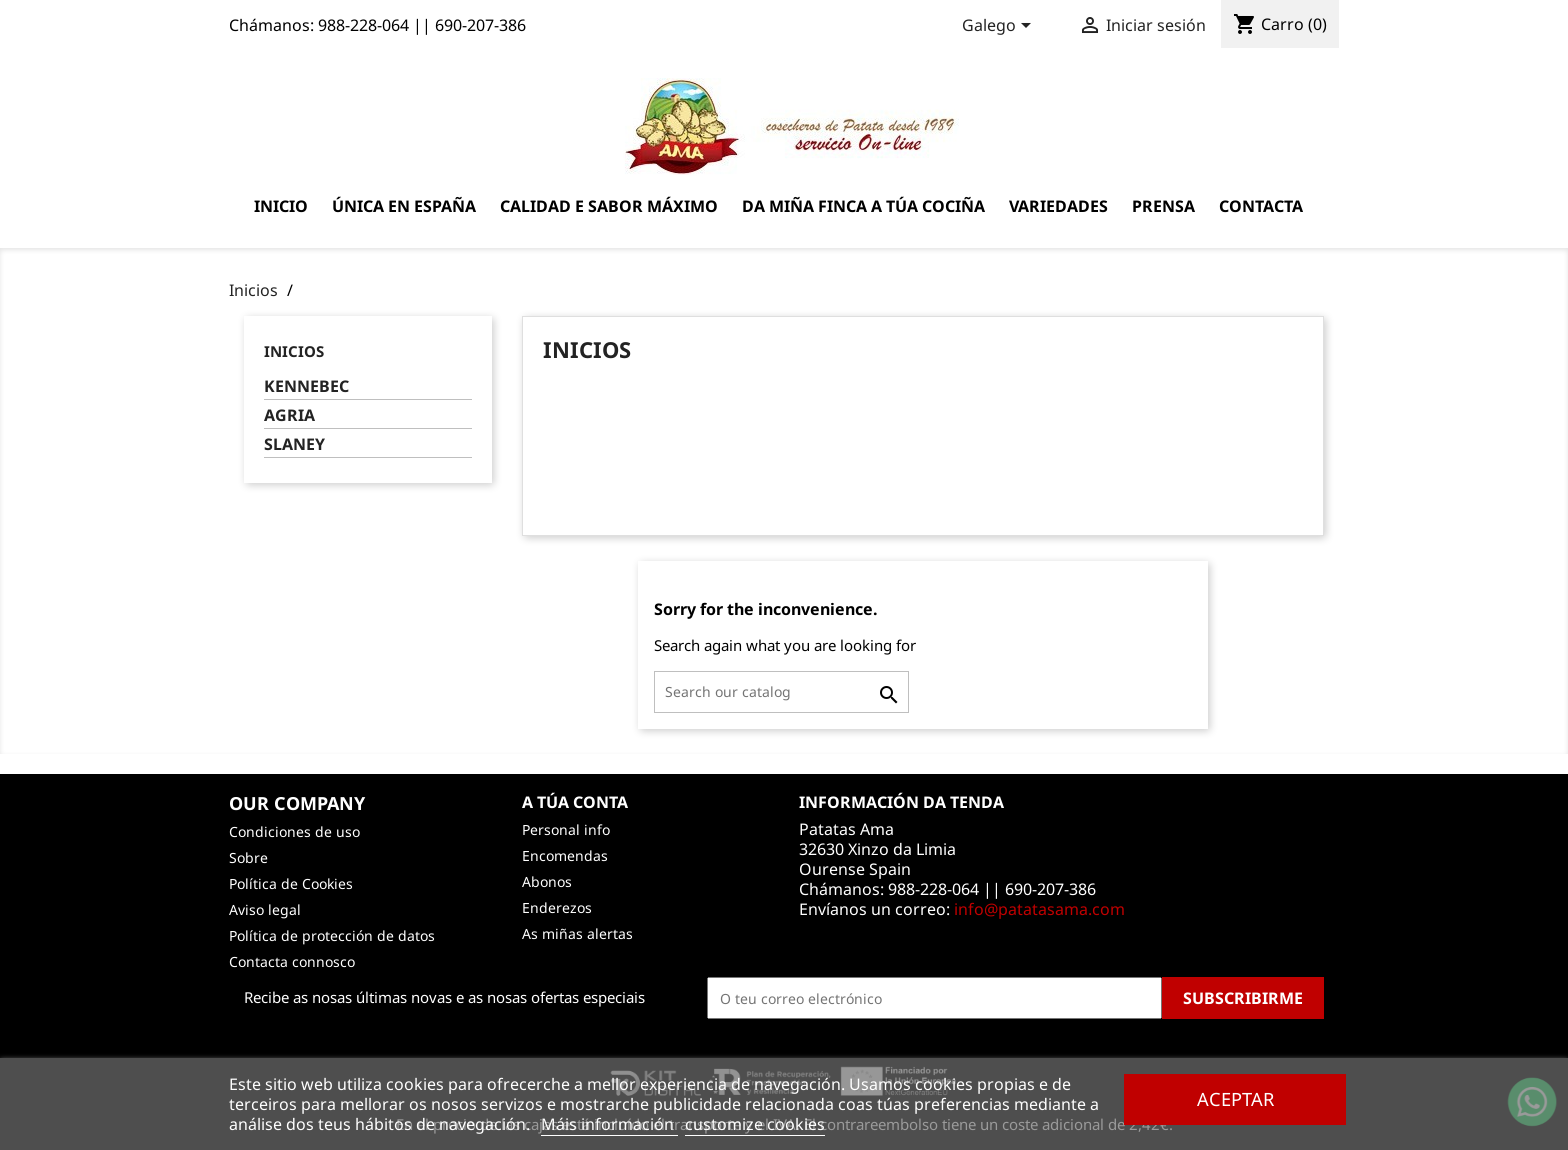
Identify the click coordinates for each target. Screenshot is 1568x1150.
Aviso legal (265, 909)
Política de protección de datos (332, 935)
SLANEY (294, 444)
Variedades (1058, 206)
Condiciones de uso (294, 831)
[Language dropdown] (1000, 27)
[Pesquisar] (781, 692)
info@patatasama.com (1039, 909)
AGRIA (289, 415)
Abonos (547, 881)
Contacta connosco (292, 961)
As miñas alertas (577, 933)
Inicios (294, 351)
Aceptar (1235, 1098)
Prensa (1163, 206)
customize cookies (755, 1124)
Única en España (404, 206)
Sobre (248, 857)
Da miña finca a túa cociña (863, 206)
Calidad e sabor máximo (609, 206)
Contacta (1261, 206)
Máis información (609, 1124)
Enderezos (557, 907)
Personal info (566, 829)
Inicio (281, 206)
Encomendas (565, 855)
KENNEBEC (306, 386)
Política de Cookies (291, 883)
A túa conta (575, 802)
